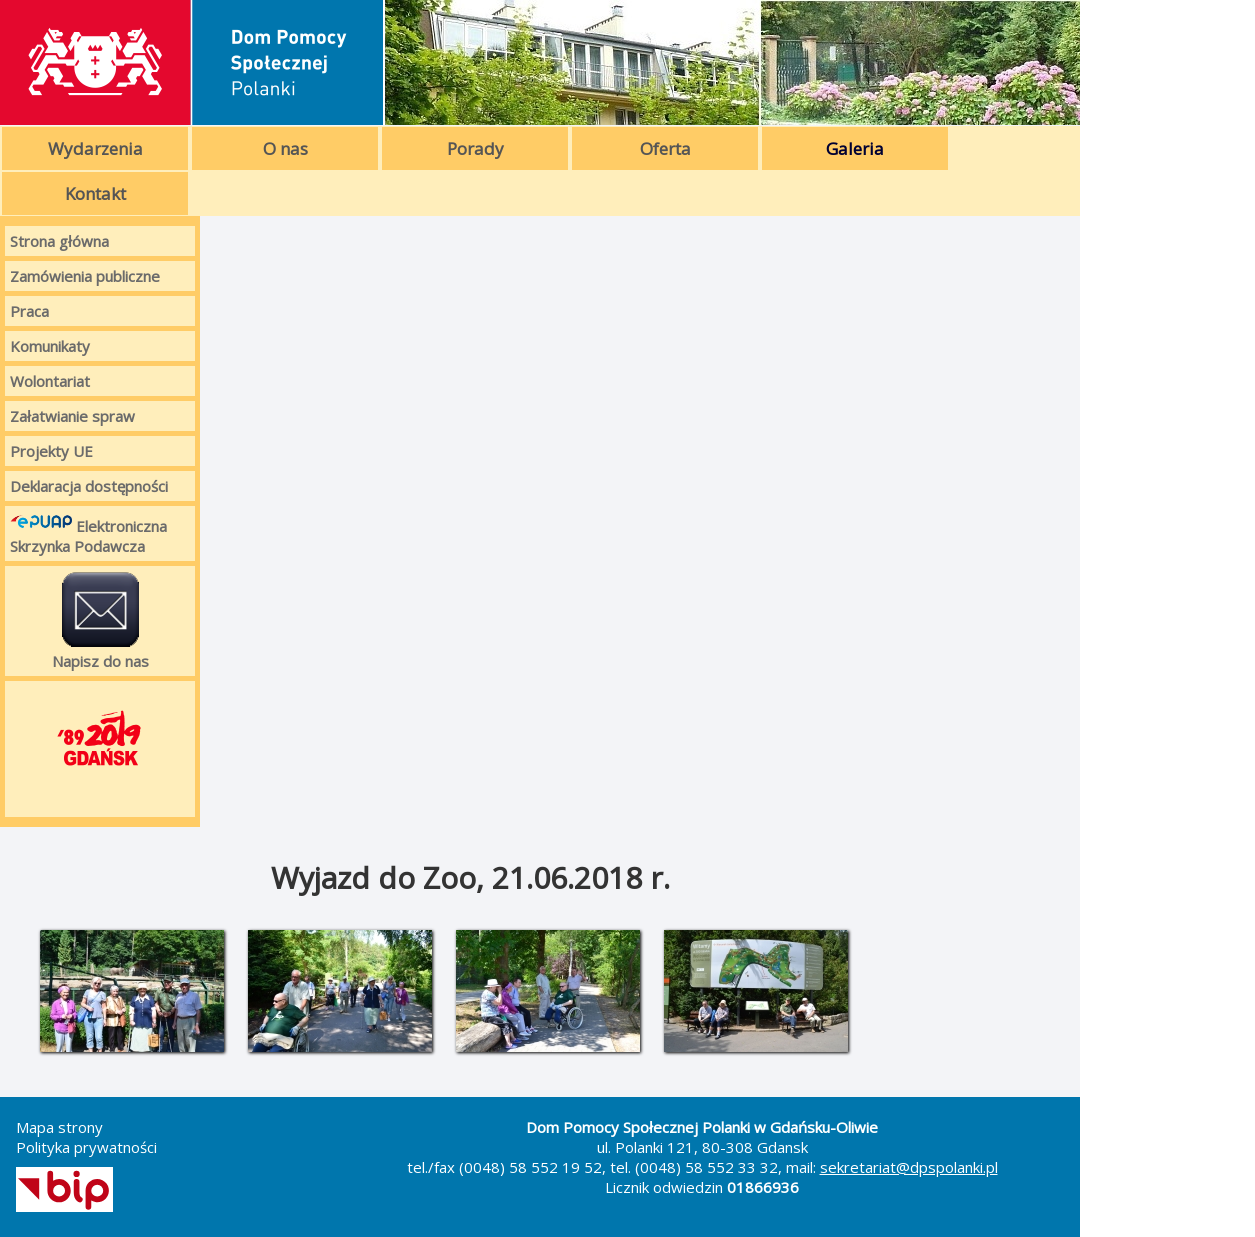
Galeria (855, 148)
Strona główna (59, 241)
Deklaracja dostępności (89, 486)
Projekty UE (51, 451)
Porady (475, 148)
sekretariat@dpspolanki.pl (909, 1167)
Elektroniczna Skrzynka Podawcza (88, 533)
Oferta (665, 148)
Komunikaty (50, 346)
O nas (285, 148)
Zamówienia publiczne (85, 276)
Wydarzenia (95, 148)
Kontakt (95, 193)
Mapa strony (59, 1127)
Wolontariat (50, 381)
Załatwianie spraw (72, 416)
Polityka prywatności (86, 1147)
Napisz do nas (100, 621)
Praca (29, 311)
